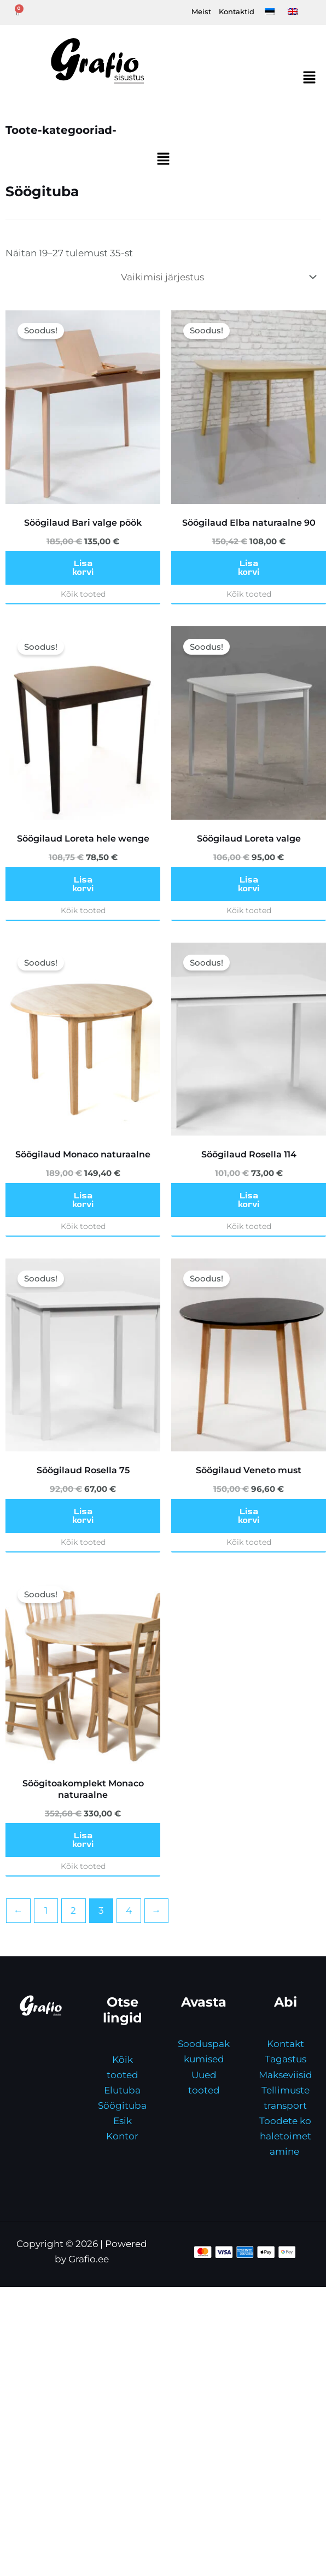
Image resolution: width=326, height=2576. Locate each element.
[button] (310, 79)
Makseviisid (285, 2074)
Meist (201, 11)
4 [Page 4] (129, 1910)
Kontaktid (236, 11)
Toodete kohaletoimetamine (285, 2136)
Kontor (122, 2136)
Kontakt (285, 2043)
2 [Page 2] (73, 1910)
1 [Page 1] (46, 1910)
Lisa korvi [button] (83, 568)
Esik (122, 2120)
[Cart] (18, 12)
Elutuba (122, 2090)
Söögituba (122, 2105)
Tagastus (285, 2059)
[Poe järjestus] (218, 277)
